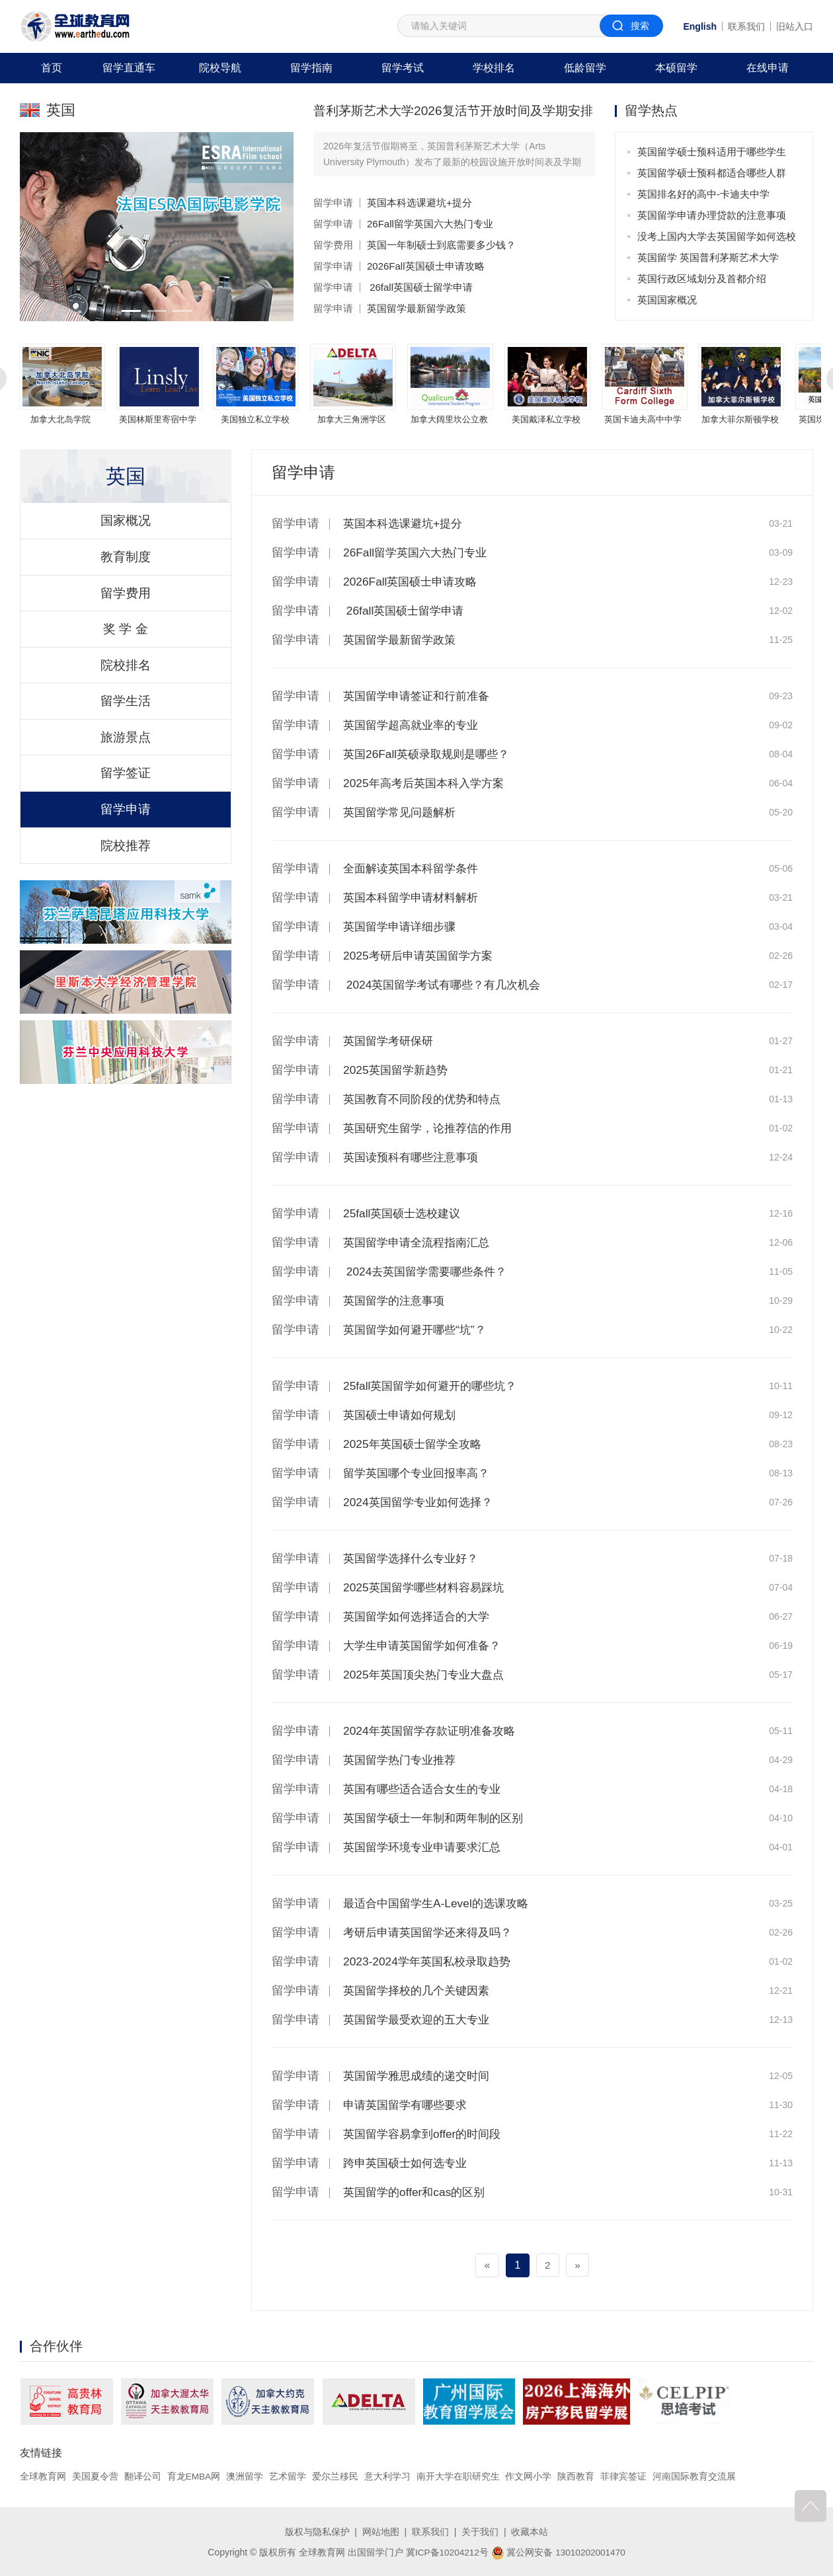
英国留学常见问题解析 (402, 812)
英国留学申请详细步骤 (402, 926)
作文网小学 (529, 2476)
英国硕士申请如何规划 (402, 1414)
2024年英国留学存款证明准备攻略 (433, 1730)
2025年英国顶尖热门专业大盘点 (427, 1674)
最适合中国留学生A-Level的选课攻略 (440, 1903)
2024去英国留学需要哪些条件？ (429, 1271)
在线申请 (767, 67)
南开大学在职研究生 (458, 2476)
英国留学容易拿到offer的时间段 (426, 2133)
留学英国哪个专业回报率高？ (420, 1473)
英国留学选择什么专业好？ (414, 1558)
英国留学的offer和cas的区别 (418, 2192)
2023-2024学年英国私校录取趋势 (431, 1961)
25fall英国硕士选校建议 (405, 1213)
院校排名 (125, 682)
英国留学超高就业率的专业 (414, 725)
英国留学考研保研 (390, 1040)
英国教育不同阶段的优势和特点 (426, 1099)
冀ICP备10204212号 (446, 2551)
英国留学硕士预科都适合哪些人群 (711, 172)
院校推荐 (125, 877)
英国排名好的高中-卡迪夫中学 (703, 194)
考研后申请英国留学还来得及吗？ (432, 1932)
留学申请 (333, 202)
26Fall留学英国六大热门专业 (430, 223)
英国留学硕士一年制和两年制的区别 (438, 1818)
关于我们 (479, 2531)
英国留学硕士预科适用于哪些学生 (711, 151)
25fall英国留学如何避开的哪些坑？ (434, 1385)
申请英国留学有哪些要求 (408, 2104)
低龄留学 (585, 67)
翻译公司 (142, 2476)
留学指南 (311, 67)
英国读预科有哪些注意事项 (414, 1157)
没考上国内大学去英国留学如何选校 (716, 236)
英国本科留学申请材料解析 (414, 897)
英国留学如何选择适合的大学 (420, 1616)
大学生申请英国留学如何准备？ (426, 1645)
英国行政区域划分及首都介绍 (701, 278)
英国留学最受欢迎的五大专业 (420, 2019)
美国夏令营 (95, 2476)
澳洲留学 (245, 2476)
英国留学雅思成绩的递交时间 (420, 2075)
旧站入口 (794, 26)
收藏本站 (529, 2531)
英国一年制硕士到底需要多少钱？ (441, 244)
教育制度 (125, 565)
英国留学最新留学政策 (416, 308)
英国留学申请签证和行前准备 (420, 695)
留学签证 (125, 799)
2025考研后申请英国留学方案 (421, 955)
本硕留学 (676, 67)
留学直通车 (128, 67)
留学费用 (333, 244)
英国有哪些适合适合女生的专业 (426, 1789)
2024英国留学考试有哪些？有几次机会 (447, 984)
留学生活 (125, 721)
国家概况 (125, 526)
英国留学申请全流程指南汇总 (420, 1242)
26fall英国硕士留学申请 (420, 287)
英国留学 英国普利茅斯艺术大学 (708, 257)
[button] (130, 311)
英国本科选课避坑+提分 (419, 202)
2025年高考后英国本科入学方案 (427, 783)
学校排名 (494, 67)
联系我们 (746, 26)
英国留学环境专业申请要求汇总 (426, 1847)
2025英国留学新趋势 (398, 1070)
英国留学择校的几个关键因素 (420, 1990)
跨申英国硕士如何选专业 (408, 2163)
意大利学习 (388, 2476)
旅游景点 (125, 760)
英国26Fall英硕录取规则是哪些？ (430, 754)
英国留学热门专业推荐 (402, 1759)
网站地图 (380, 2531)
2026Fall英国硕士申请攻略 (426, 266)
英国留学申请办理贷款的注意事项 (711, 215)
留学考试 (402, 67)
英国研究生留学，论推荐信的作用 (432, 1128)
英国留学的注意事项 (396, 1300)
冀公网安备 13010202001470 (559, 2551)
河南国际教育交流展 (694, 2476)
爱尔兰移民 (336, 2476)
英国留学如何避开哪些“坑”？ (418, 1329)
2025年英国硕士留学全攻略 (416, 1444)
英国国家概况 (667, 299)
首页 (51, 67)
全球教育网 (43, 2476)
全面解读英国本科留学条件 (414, 868)
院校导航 (220, 67)
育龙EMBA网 (194, 2476)
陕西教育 (577, 2476)
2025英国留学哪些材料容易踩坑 (427, 1587)
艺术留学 (288, 2476)
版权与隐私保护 (317, 2531)
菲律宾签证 (624, 2476)
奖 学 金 (125, 643)
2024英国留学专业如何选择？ (421, 1502)
